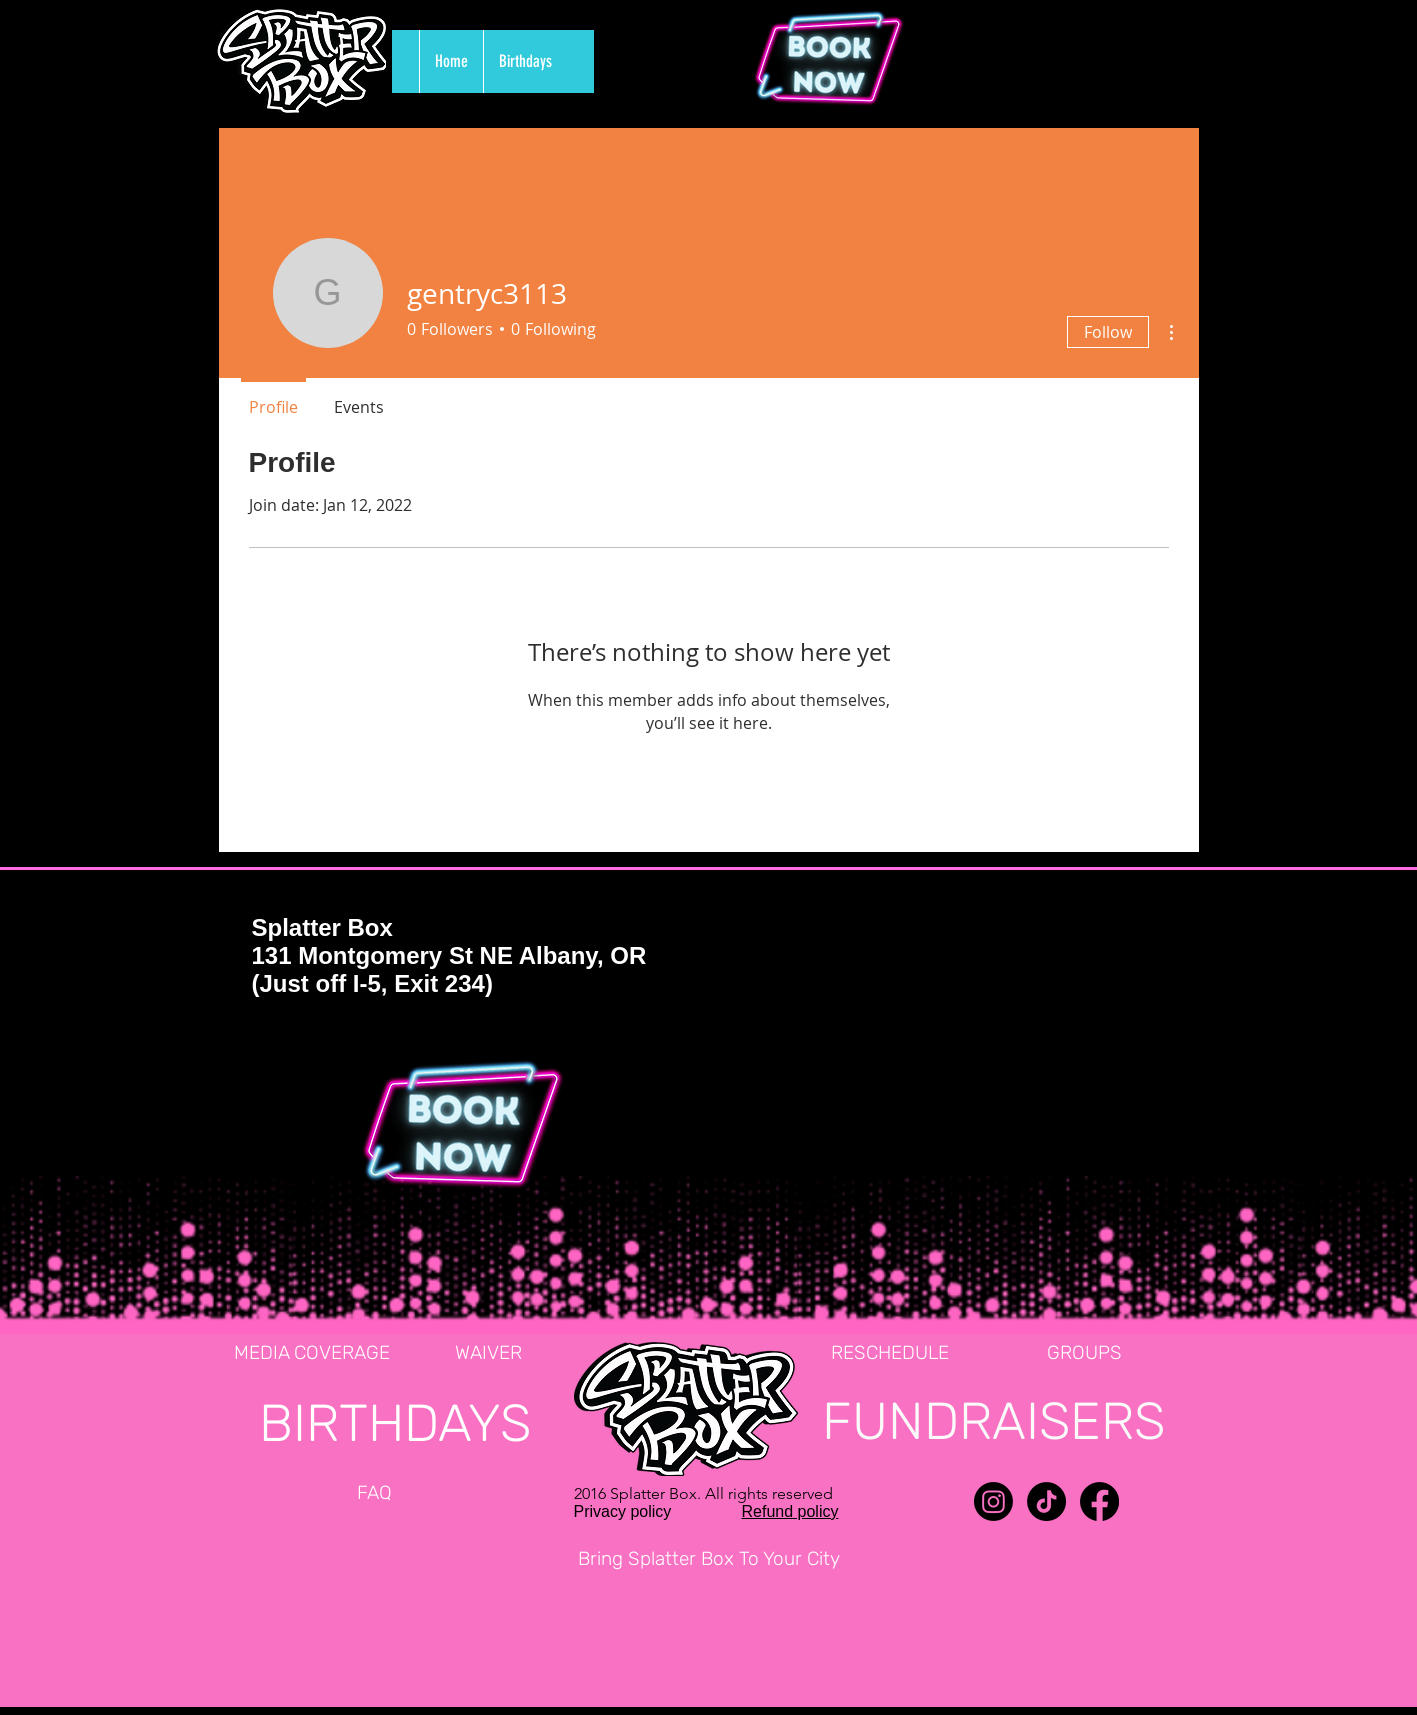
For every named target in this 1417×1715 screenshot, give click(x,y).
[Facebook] (1099, 1501)
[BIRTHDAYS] (395, 1423)
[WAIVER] (489, 1353)
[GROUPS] (1084, 1353)
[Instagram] (993, 1501)
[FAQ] (375, 1493)
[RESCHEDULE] (890, 1353)
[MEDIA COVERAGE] (312, 1353)
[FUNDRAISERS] (993, 1421)
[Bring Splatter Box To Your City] (709, 1559)
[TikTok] (1046, 1501)
